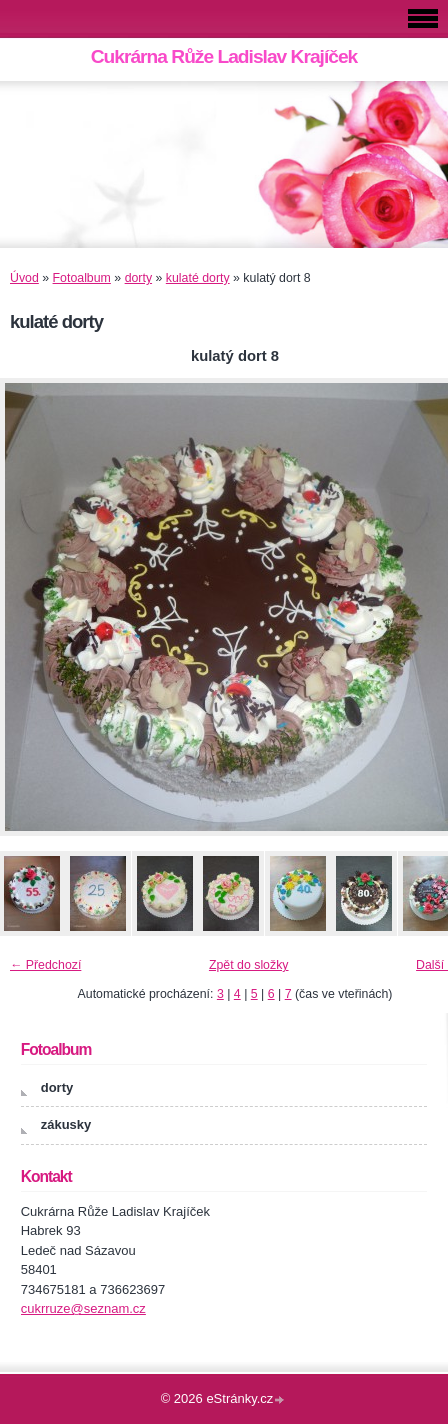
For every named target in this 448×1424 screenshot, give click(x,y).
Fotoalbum (82, 278)
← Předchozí (45, 965)
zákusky (66, 1124)
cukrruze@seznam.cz (83, 1308)
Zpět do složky (249, 965)
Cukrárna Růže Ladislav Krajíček (224, 56)
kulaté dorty (198, 278)
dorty (138, 278)
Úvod (24, 278)
